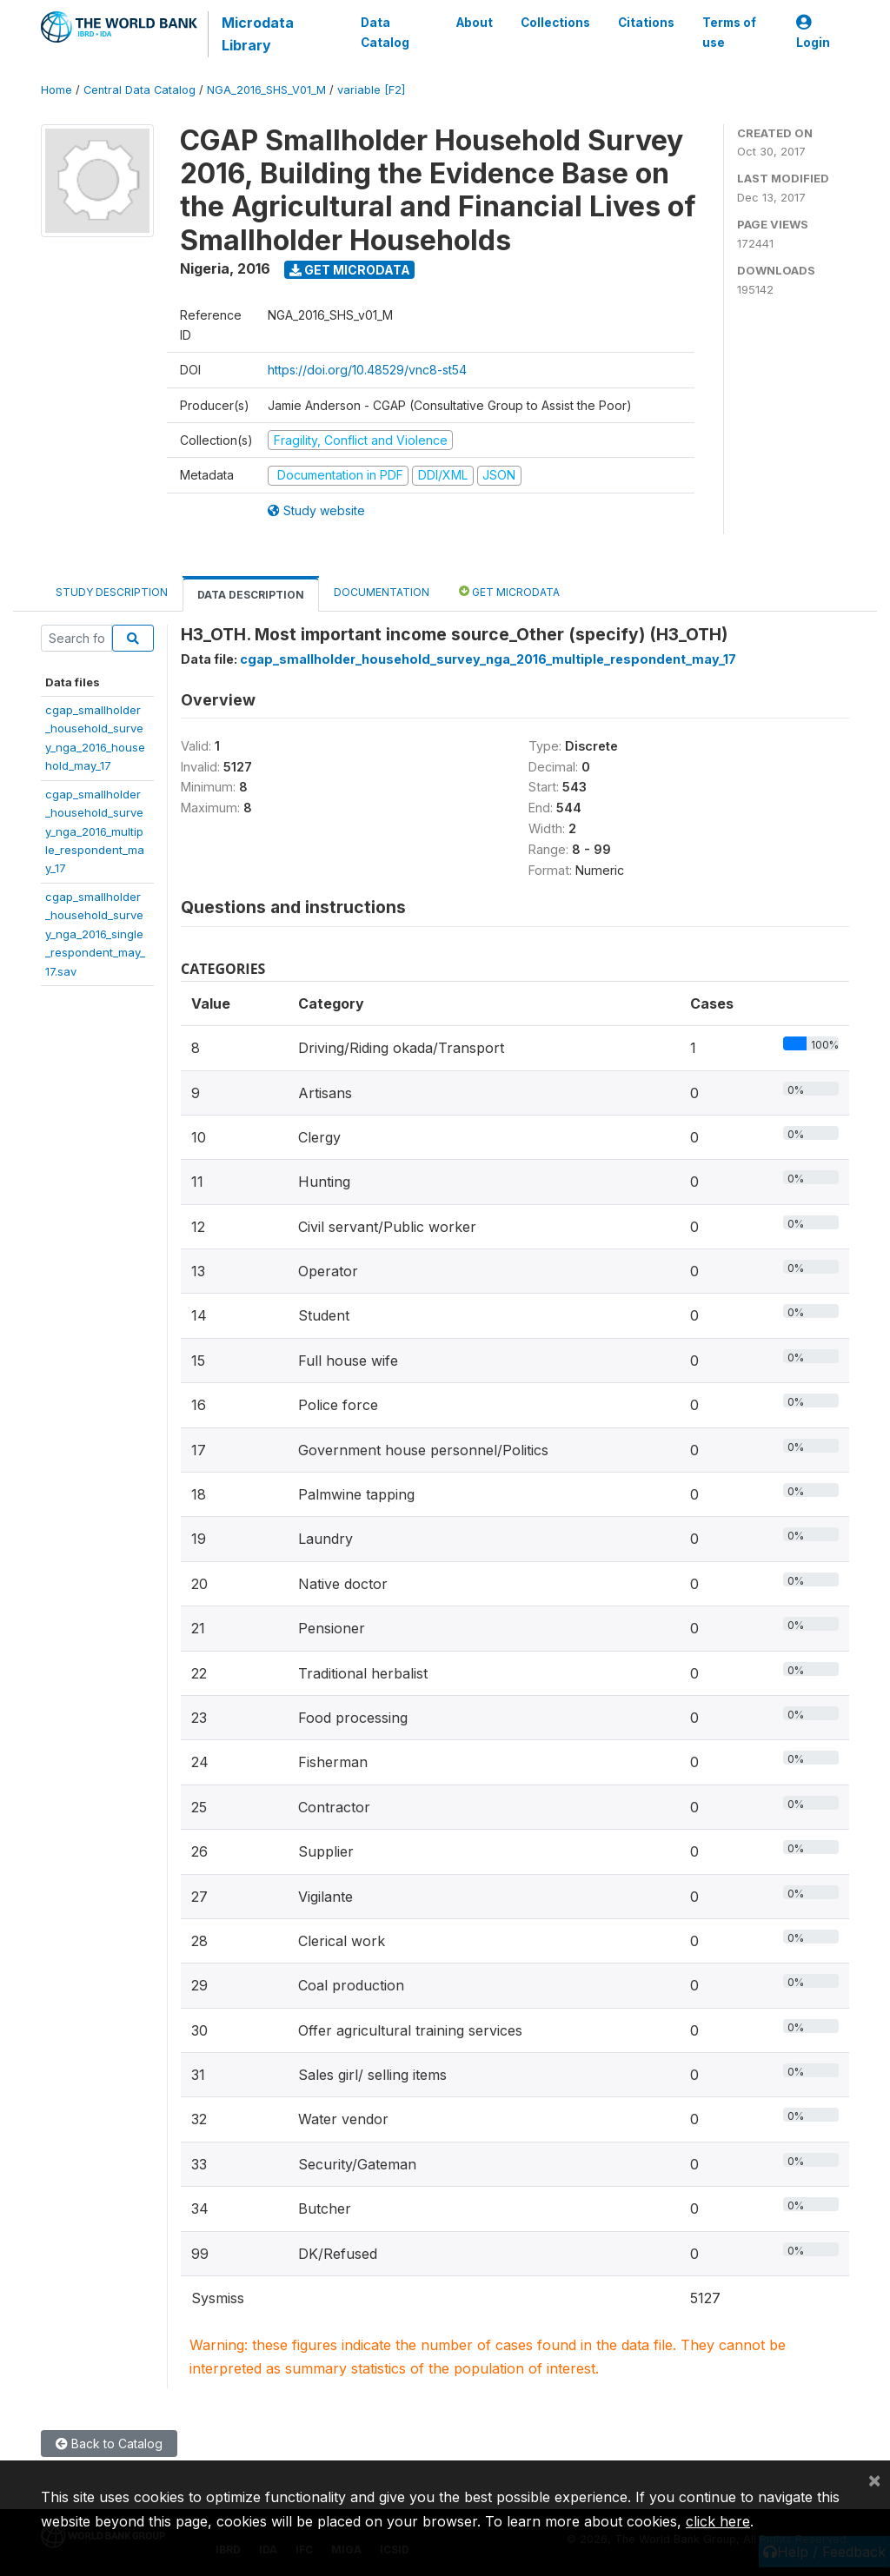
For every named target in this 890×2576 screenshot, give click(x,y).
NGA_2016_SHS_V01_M (266, 89)
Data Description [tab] (250, 594)
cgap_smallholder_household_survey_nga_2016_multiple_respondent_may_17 (94, 831)
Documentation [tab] (381, 592)
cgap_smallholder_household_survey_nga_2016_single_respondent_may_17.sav (95, 934)
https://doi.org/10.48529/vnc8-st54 (367, 369)
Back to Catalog (109, 2443)
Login (813, 33)
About (474, 23)
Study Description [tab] (112, 592)
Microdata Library (258, 34)
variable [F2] (371, 89)
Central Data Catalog (139, 89)
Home (56, 89)
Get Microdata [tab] (509, 591)
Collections (555, 23)
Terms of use (729, 32)
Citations (646, 23)
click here (718, 2521)
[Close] (874, 2479)
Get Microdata (349, 269)
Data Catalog (385, 32)
